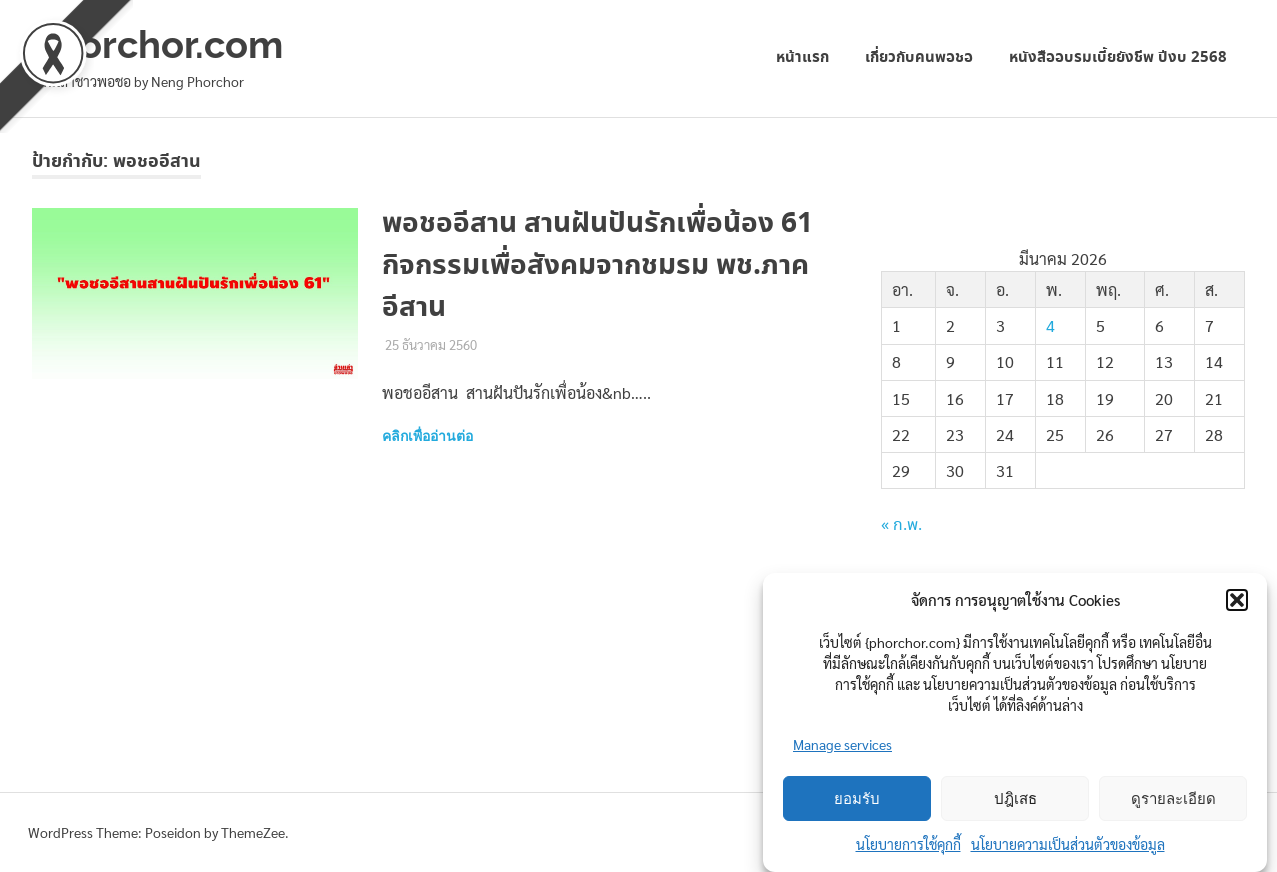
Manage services (842, 744)
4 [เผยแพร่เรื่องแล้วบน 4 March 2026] (1050, 325)
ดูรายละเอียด (1173, 799)
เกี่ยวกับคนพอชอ (919, 57)
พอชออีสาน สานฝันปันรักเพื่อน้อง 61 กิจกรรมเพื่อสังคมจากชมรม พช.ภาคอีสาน (597, 266)
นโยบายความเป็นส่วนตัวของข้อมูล (1068, 844)
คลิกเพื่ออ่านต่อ (427, 436)
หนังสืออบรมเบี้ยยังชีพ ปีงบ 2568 (1118, 57)
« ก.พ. (901, 525)
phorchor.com (157, 44)
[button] (1237, 600)
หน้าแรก (802, 57)
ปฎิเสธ (1015, 799)
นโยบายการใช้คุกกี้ (908, 844)
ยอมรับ (857, 799)
